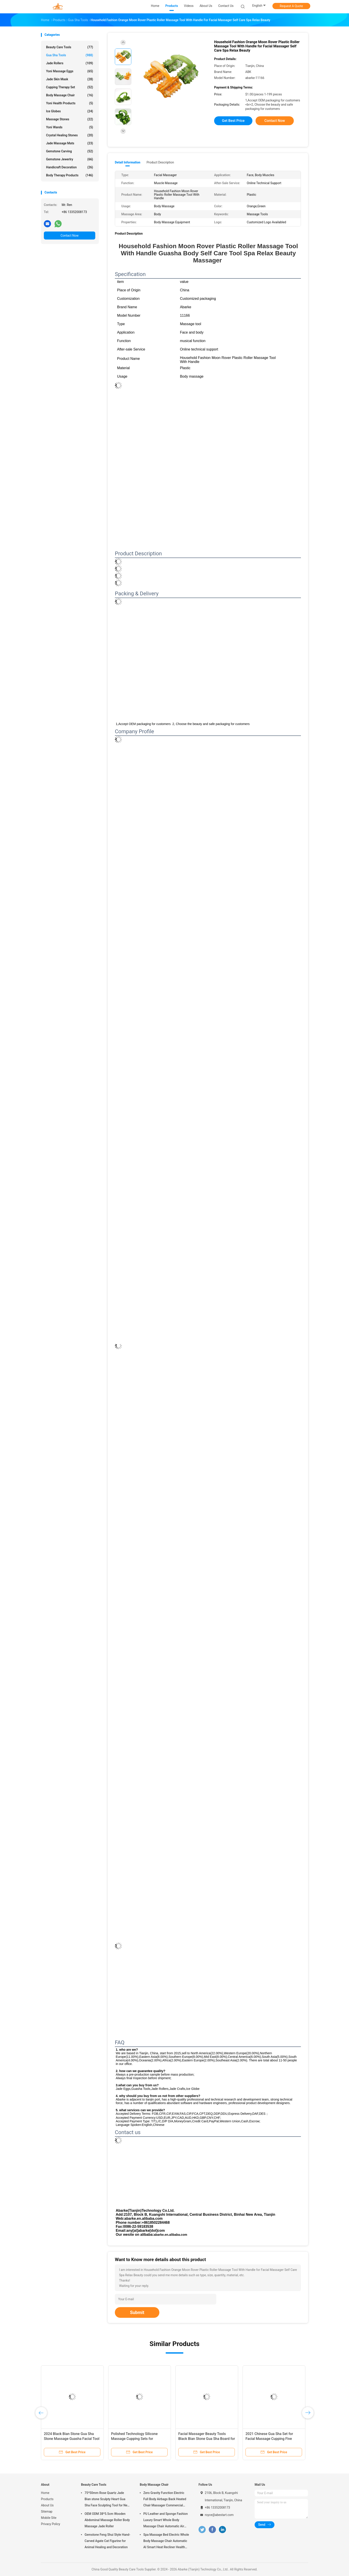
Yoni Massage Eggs (69, 71)
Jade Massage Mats (69, 143)
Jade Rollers (69, 63)
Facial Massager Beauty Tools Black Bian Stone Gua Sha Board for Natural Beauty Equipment (206, 2439)
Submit (137, 2312)
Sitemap (46, 2511)
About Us (47, 2505)
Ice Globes (69, 111)
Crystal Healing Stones (69, 135)
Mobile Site (49, 2518)
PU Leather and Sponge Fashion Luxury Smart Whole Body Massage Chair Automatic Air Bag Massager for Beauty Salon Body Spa (165, 2520)
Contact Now (70, 235)
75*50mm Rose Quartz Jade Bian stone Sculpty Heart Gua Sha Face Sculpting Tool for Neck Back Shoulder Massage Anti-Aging (108, 2499)
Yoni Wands (69, 127)
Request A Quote (291, 6)
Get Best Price (233, 121)
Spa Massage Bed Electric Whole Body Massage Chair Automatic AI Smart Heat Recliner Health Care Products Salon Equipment (166, 2541)
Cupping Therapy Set (69, 87)
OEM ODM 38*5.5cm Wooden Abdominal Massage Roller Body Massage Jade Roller (107, 2520)
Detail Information (127, 162)
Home (45, 2493)
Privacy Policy (50, 2524)
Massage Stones (69, 119)
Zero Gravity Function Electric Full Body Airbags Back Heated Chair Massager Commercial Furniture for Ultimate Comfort (164, 2499)
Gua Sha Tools (69, 55)
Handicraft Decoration (69, 167)
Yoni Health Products (69, 103)
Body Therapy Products (69, 175)
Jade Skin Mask (69, 79)
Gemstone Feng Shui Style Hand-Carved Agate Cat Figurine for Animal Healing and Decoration (107, 2541)
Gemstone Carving (69, 151)
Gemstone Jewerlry (69, 159)
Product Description (160, 162)
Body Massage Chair (69, 95)
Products (47, 2499)
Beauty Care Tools (69, 47)
